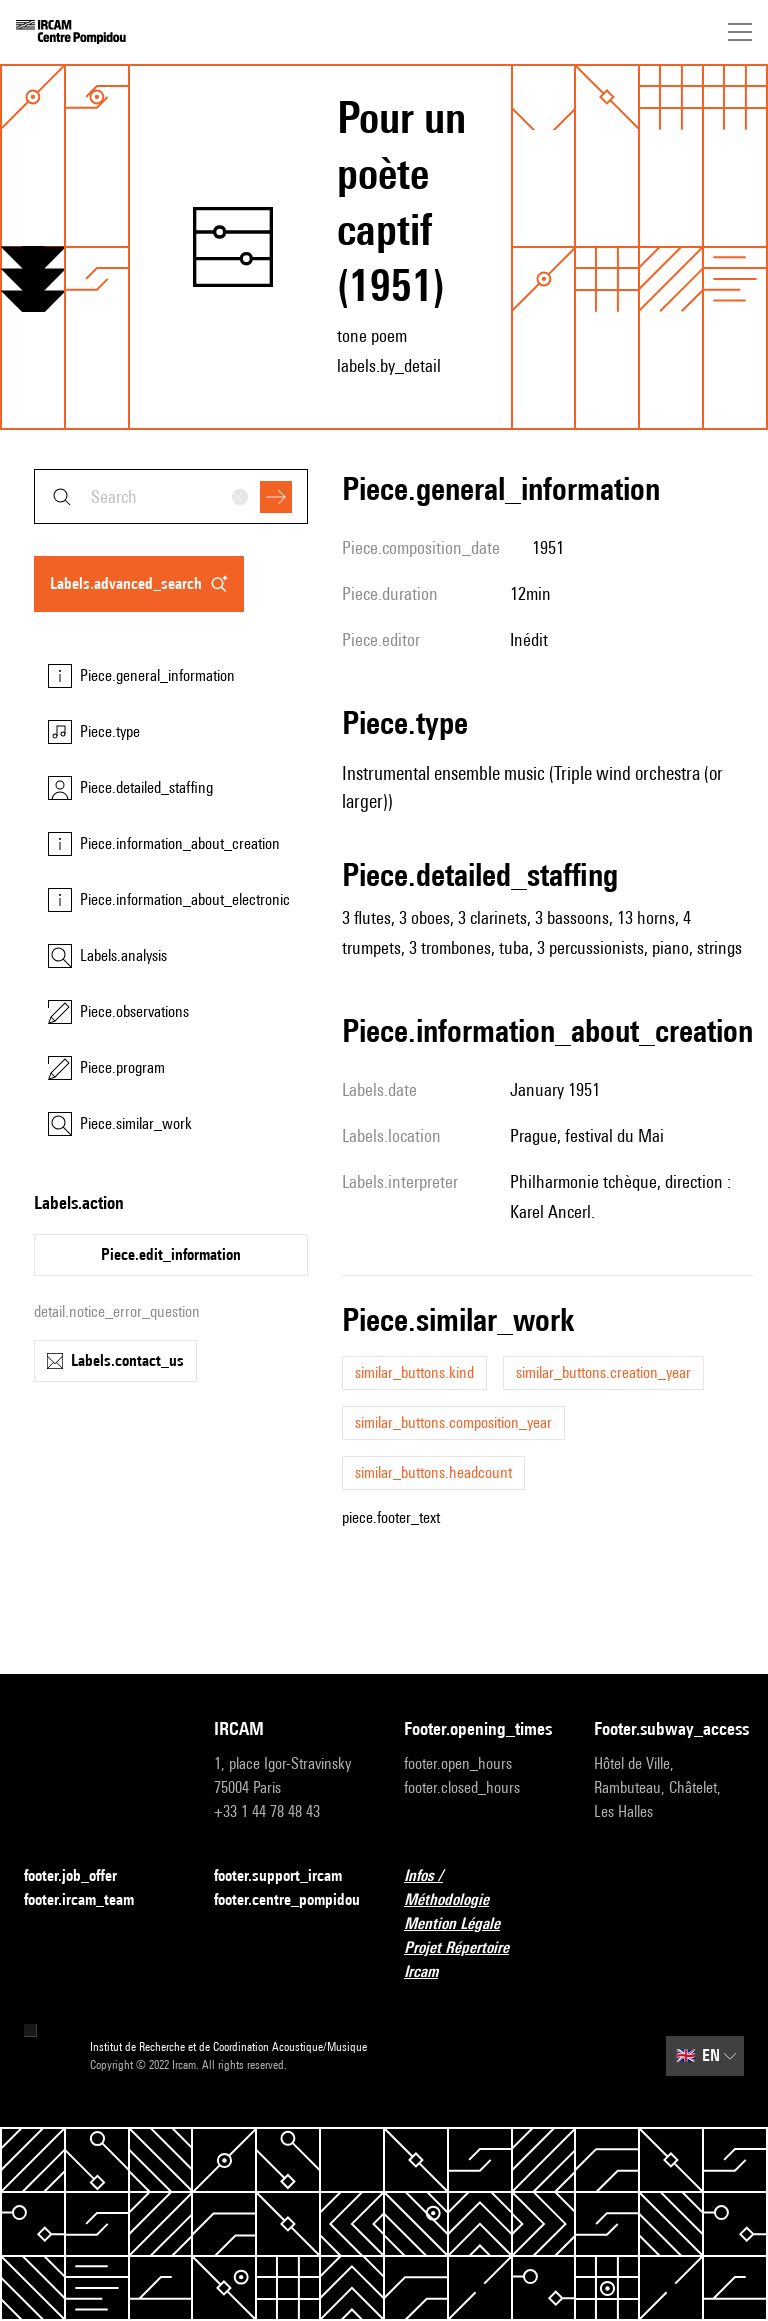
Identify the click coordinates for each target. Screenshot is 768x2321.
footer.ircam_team (91, 1900)
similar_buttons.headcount (433, 1472)
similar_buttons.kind (414, 1372)
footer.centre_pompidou (287, 1899)
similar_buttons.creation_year (603, 1372)
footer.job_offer (82, 1876)
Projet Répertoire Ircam (479, 1959)
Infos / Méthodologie (479, 1887)
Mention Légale (464, 1924)
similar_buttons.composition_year (453, 1422)
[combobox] (171, 496)
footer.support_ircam (289, 1876)
